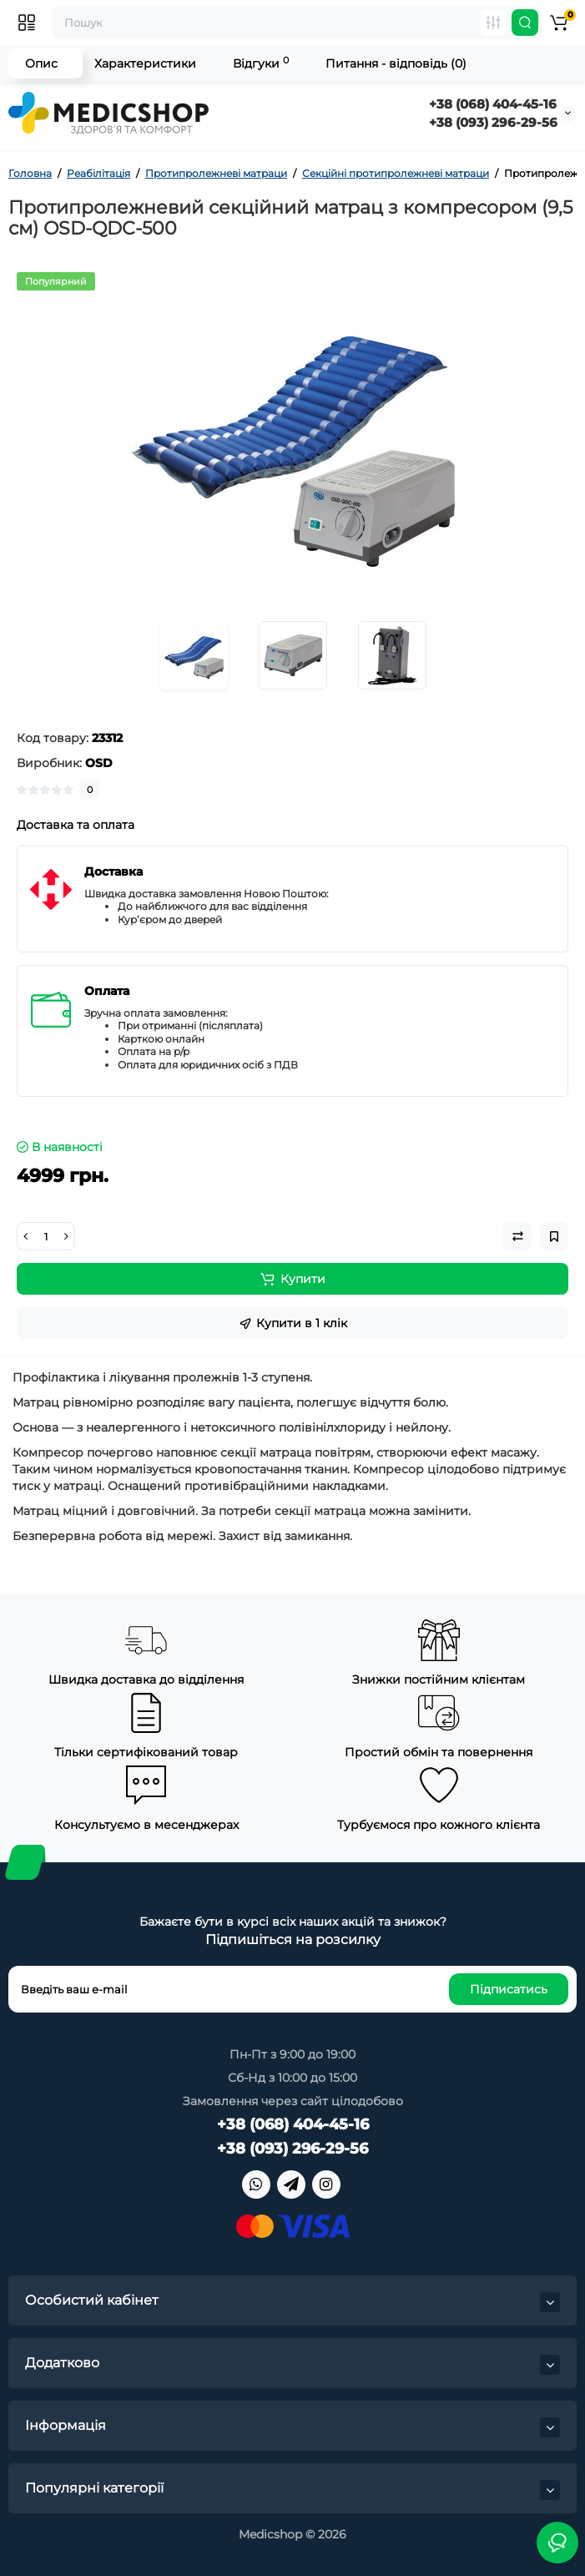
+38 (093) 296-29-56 (493, 122)
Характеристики (145, 63)
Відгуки (261, 63)
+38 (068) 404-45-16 (493, 104)
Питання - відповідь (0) (395, 63)
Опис (41, 63)
